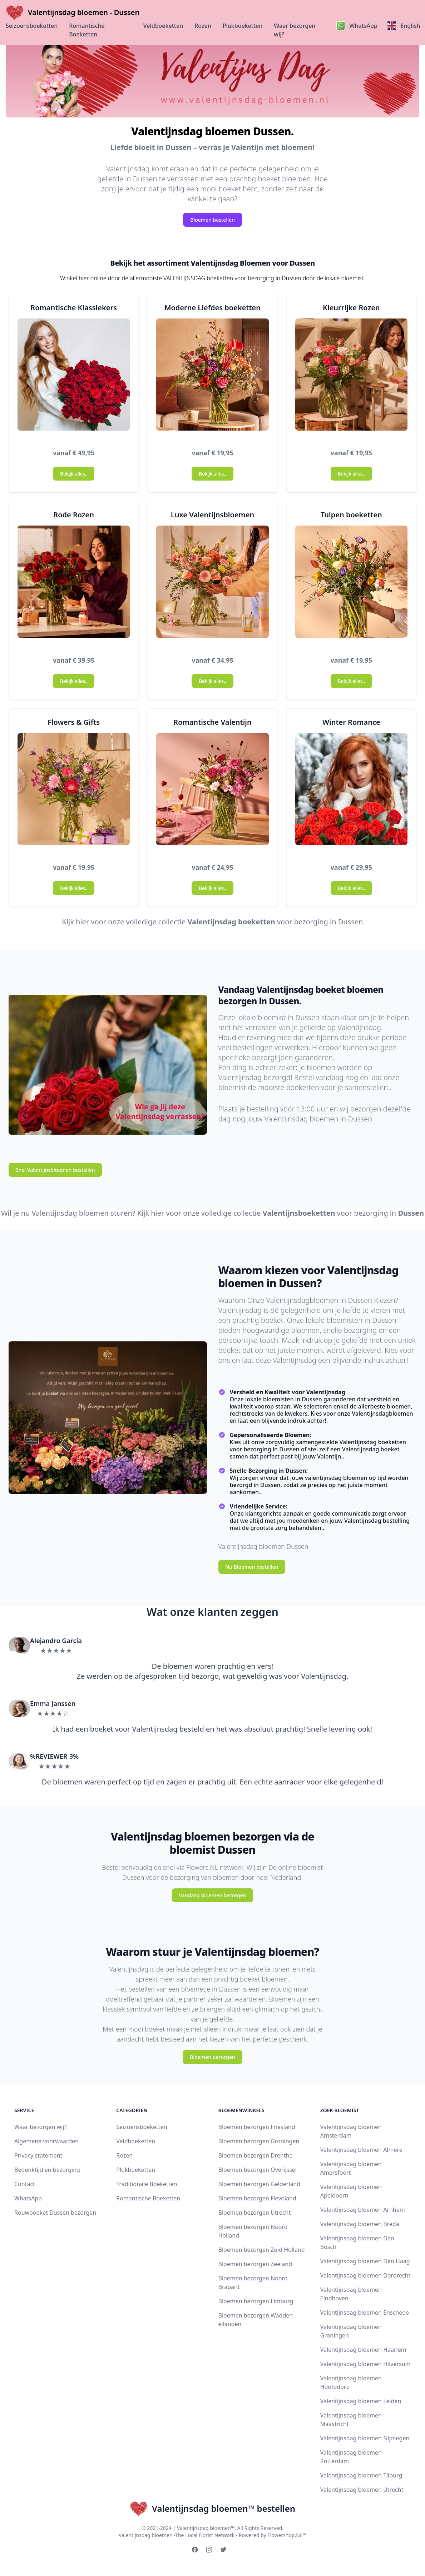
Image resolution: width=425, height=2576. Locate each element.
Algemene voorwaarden (46, 2141)
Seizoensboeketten (32, 26)
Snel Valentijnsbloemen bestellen (55, 1169)
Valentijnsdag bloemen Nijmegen (365, 2438)
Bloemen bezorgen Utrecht (254, 2212)
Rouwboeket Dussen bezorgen (55, 2212)
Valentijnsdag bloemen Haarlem (363, 2350)
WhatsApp (28, 2198)
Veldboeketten (163, 26)
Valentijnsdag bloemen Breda (359, 2224)
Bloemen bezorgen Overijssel (257, 2170)
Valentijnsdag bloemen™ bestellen (212, 2508)
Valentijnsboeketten (299, 1213)
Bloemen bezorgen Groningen (259, 2141)
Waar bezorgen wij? (294, 30)
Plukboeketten (243, 26)
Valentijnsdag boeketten (231, 922)
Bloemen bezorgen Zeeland (255, 2264)
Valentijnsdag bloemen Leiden (360, 2401)
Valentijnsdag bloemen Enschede (364, 2312)
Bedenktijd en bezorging (47, 2170)
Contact (24, 2184)
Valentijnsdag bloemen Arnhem (362, 2210)
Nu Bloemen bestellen (252, 1566)
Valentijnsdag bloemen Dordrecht (365, 2275)
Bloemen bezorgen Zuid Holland (261, 2250)
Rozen (202, 26)
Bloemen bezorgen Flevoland (257, 2198)
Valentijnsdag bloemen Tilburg (361, 2475)
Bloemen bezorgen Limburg (255, 2301)
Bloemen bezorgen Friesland (256, 2127)
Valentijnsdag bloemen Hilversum (365, 2364)
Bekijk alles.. (73, 473)
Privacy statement (38, 2155)
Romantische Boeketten (87, 30)
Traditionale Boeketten (146, 2184)
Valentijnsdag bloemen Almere (361, 2150)
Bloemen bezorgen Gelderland (259, 2184)
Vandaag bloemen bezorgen (212, 1895)
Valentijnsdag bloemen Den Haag (365, 2261)
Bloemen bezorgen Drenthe (255, 2155)
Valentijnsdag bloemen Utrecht (362, 2490)
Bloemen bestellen (212, 219)
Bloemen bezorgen (212, 2057)
